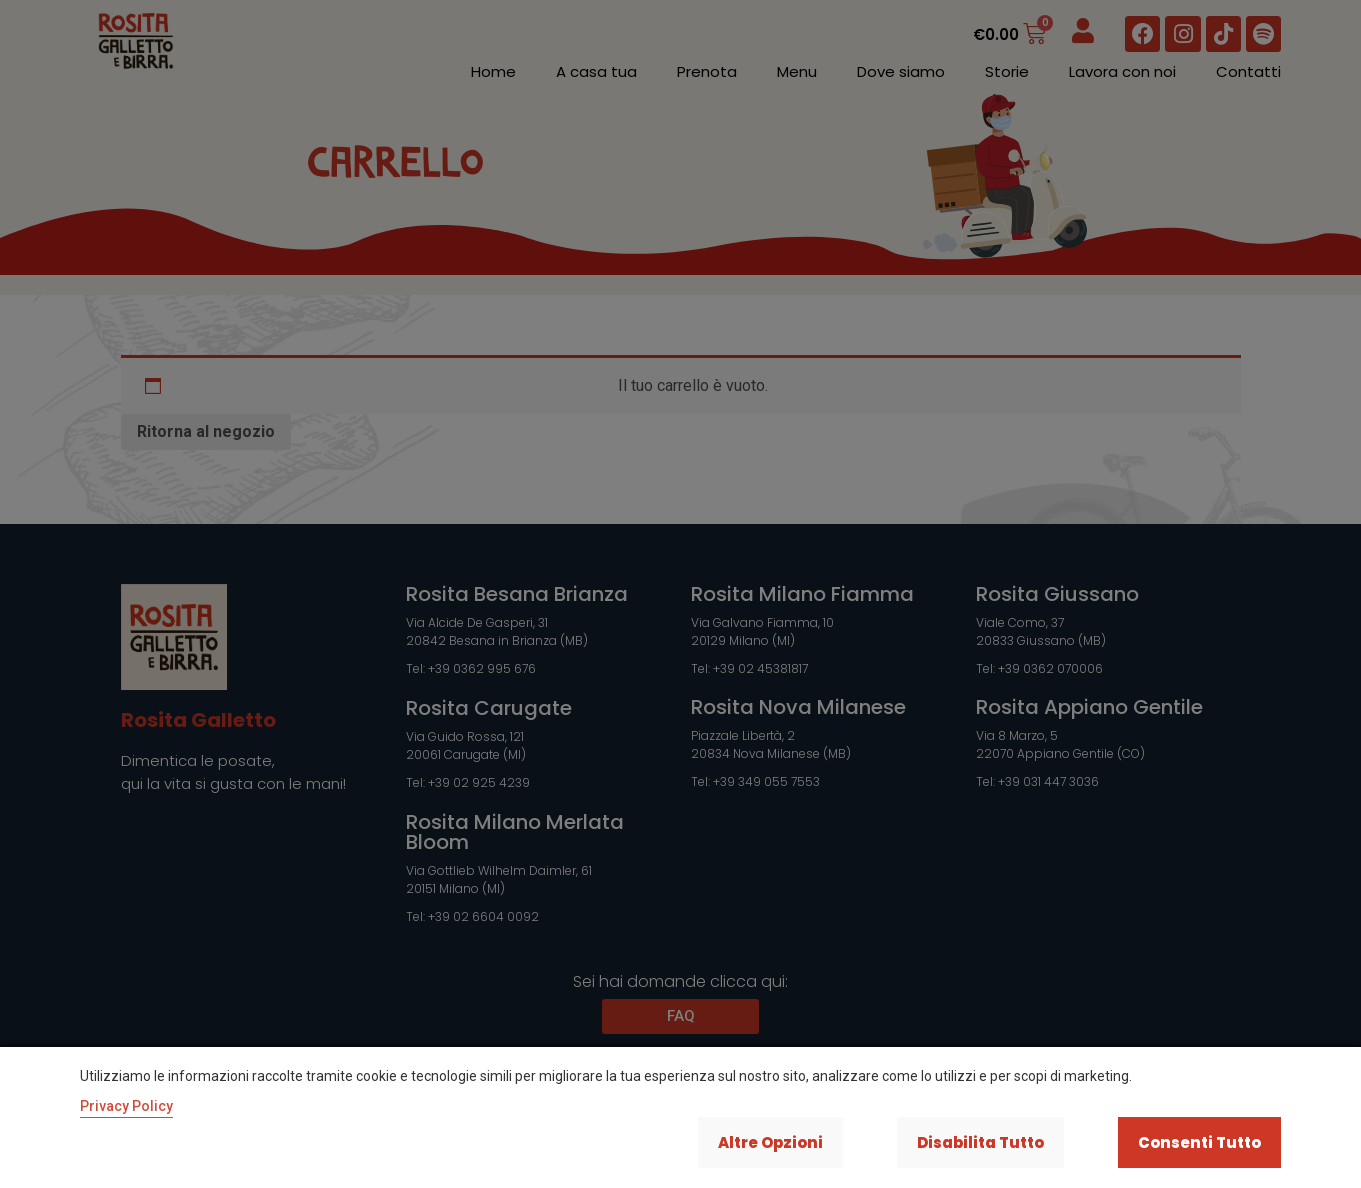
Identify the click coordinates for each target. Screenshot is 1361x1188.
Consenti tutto (1197, 1141)
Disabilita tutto (968, 1141)
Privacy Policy (126, 1104)
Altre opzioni (750, 1141)
